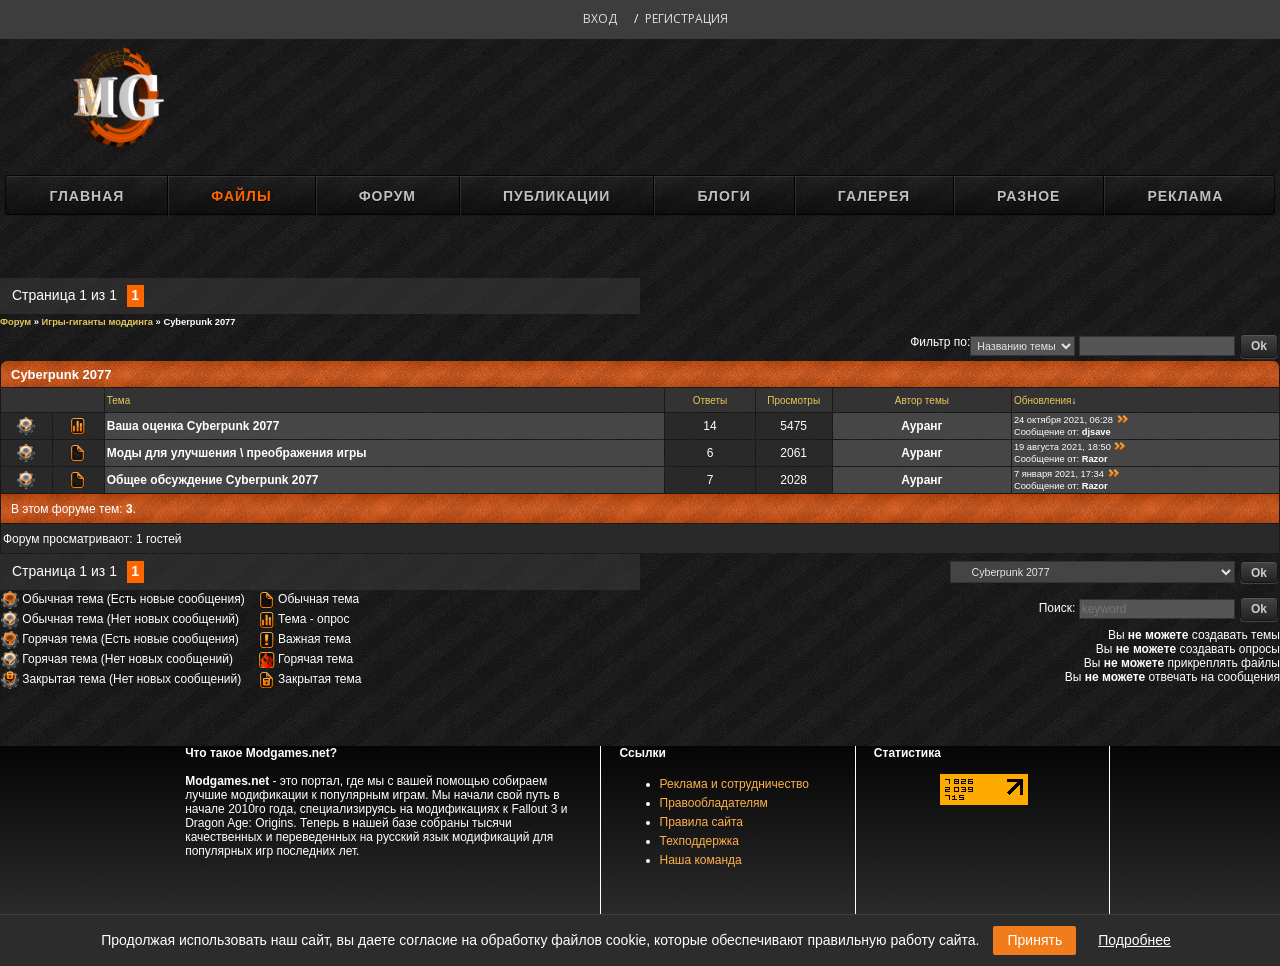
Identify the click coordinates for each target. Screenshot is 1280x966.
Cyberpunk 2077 (199, 322)
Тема (119, 400)
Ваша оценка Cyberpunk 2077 (193, 426)
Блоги (723, 196)
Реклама (1185, 196)
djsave (1096, 432)
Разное (1028, 196)
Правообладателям (714, 803)
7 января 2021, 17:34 (1059, 474)
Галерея (874, 196)
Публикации (556, 196)
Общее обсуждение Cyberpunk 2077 (213, 480)
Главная (86, 196)
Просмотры (793, 400)
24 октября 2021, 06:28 (1063, 420)
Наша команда (701, 860)
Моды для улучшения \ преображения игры (237, 453)
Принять (1034, 940)
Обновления (1043, 400)
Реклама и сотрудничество (734, 784)
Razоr (1095, 459)
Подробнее (1134, 940)
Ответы (710, 400)
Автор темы (922, 400)
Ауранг (921, 426)
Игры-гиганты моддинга (97, 322)
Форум (387, 196)
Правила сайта (701, 822)
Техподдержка (700, 841)
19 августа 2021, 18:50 (1062, 447)
